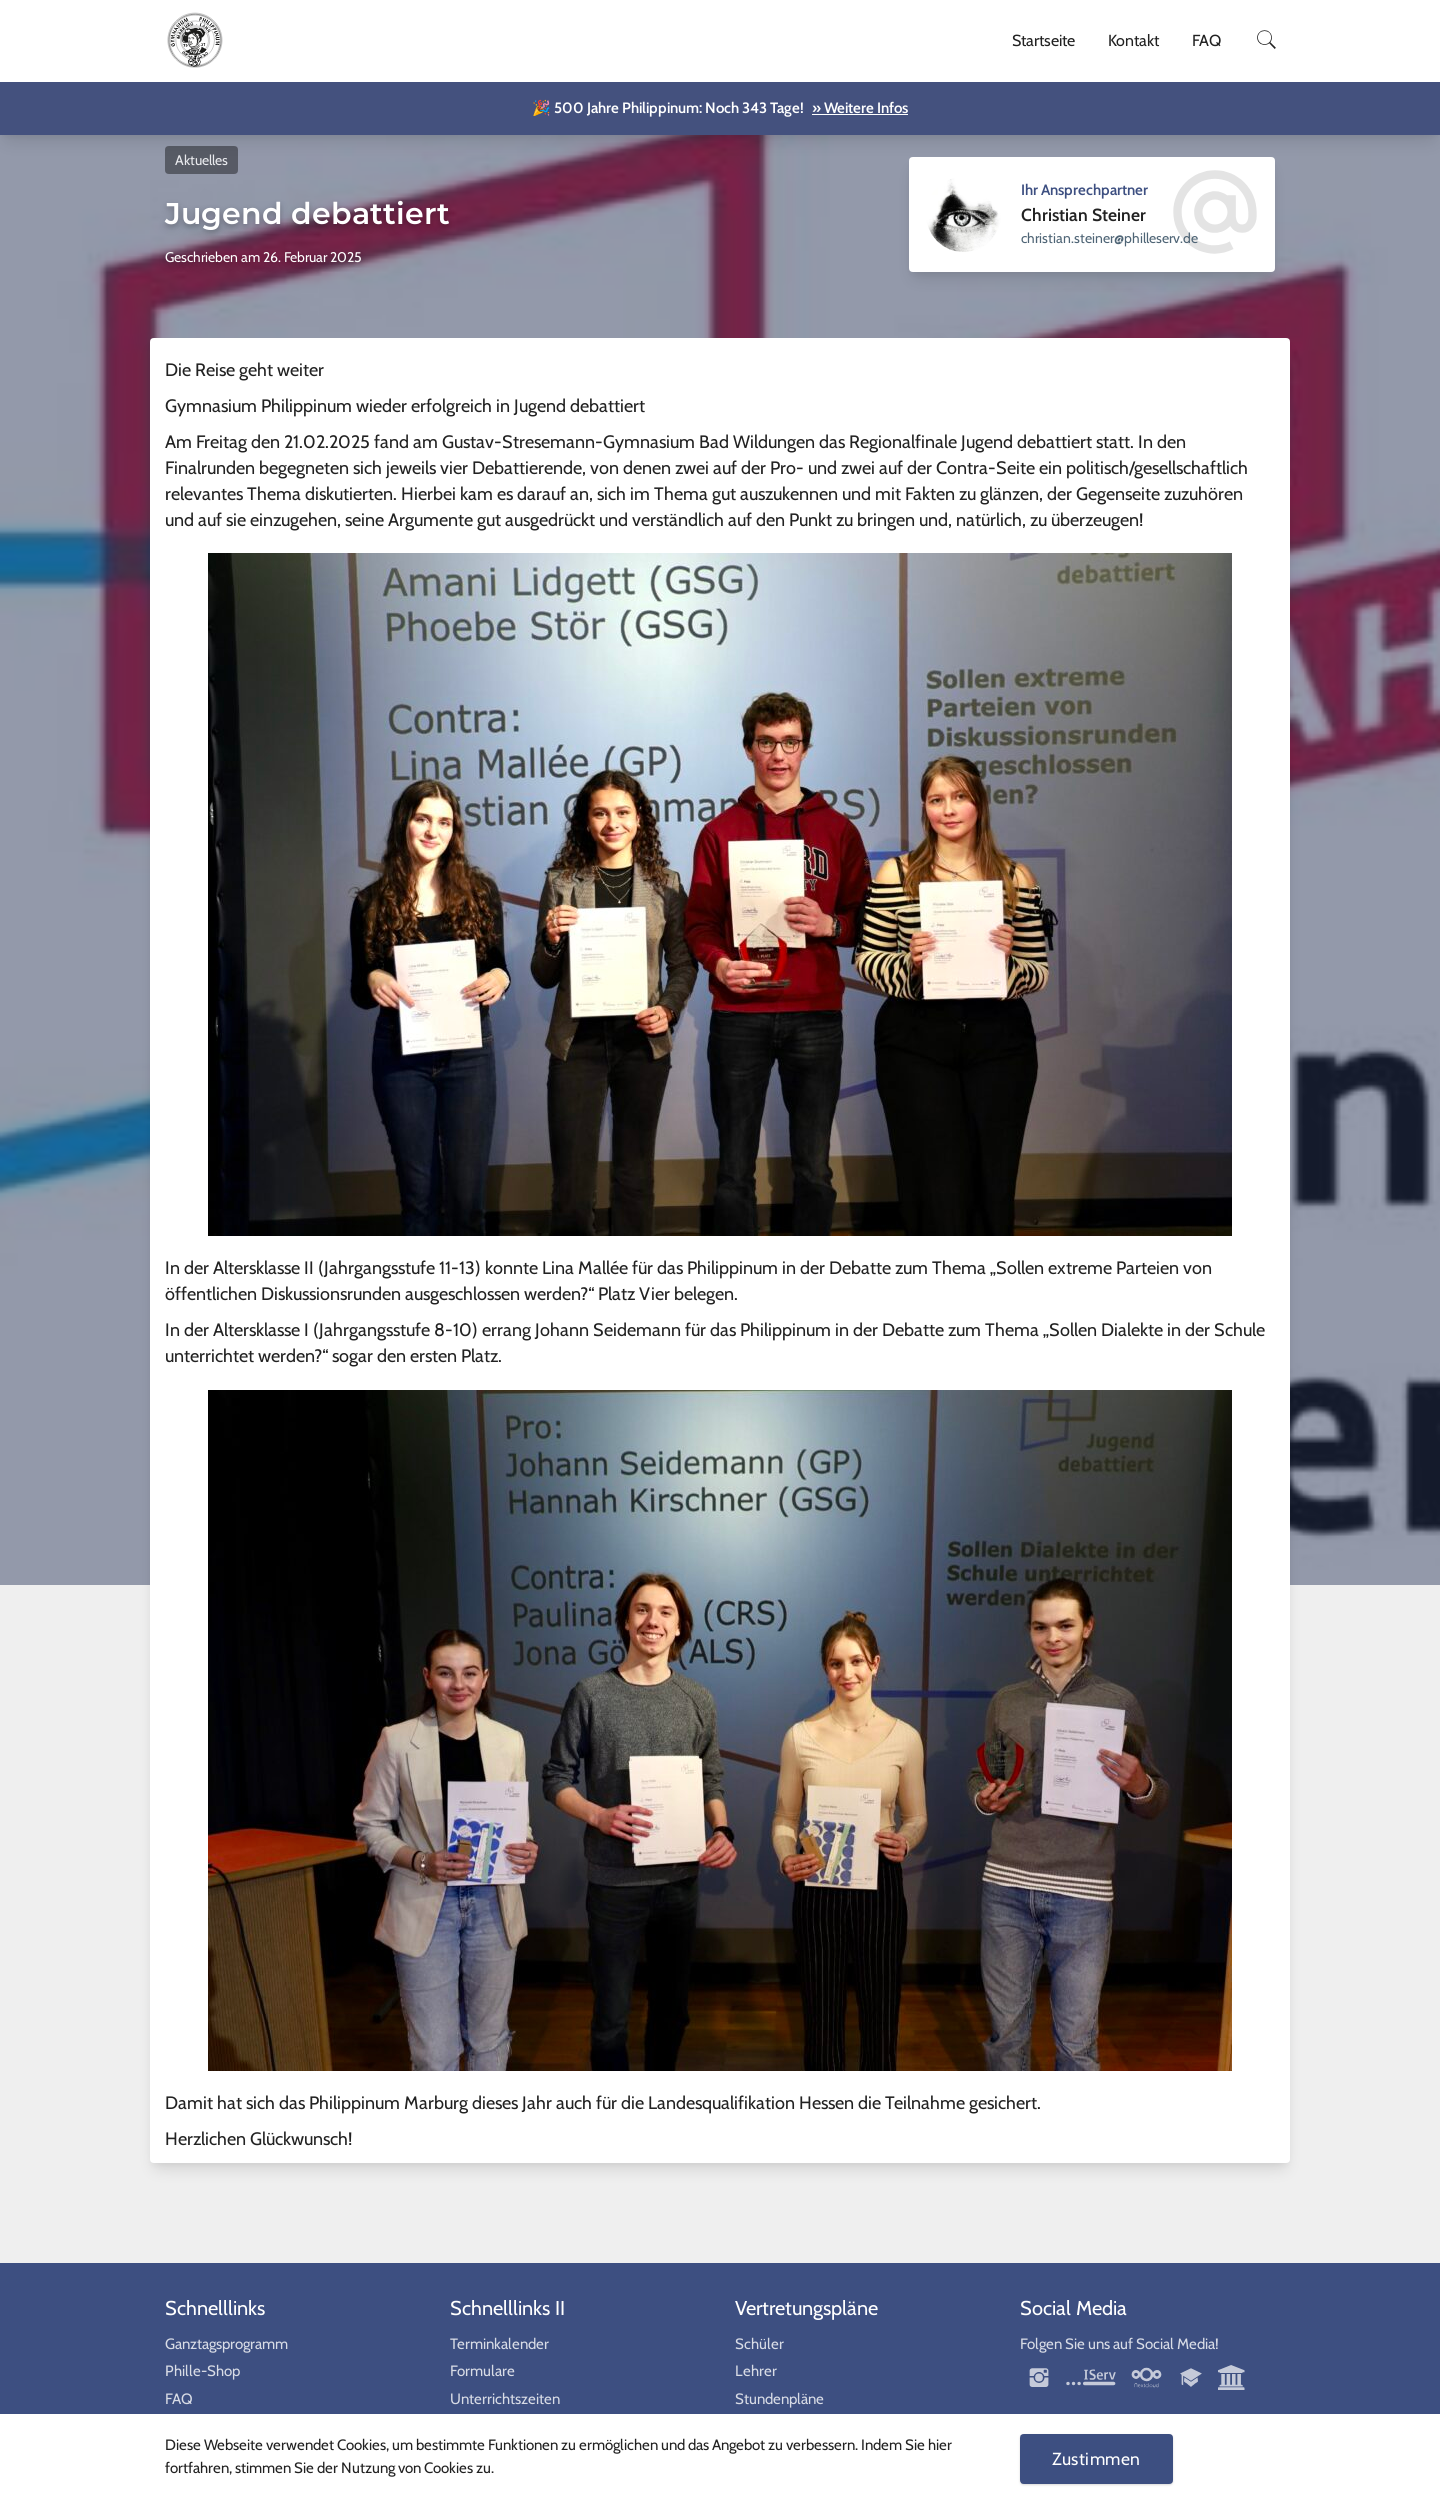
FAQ (1206, 40)
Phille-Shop (202, 2371)
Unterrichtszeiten (505, 2399)
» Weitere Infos (860, 108)
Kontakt (1133, 40)
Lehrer (756, 2371)
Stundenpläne (779, 2399)
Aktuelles (201, 160)
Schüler (759, 2344)
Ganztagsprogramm (226, 2344)
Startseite (1043, 40)
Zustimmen (1096, 2458)
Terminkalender (499, 2344)
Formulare (482, 2371)
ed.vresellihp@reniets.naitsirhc (1109, 238)
